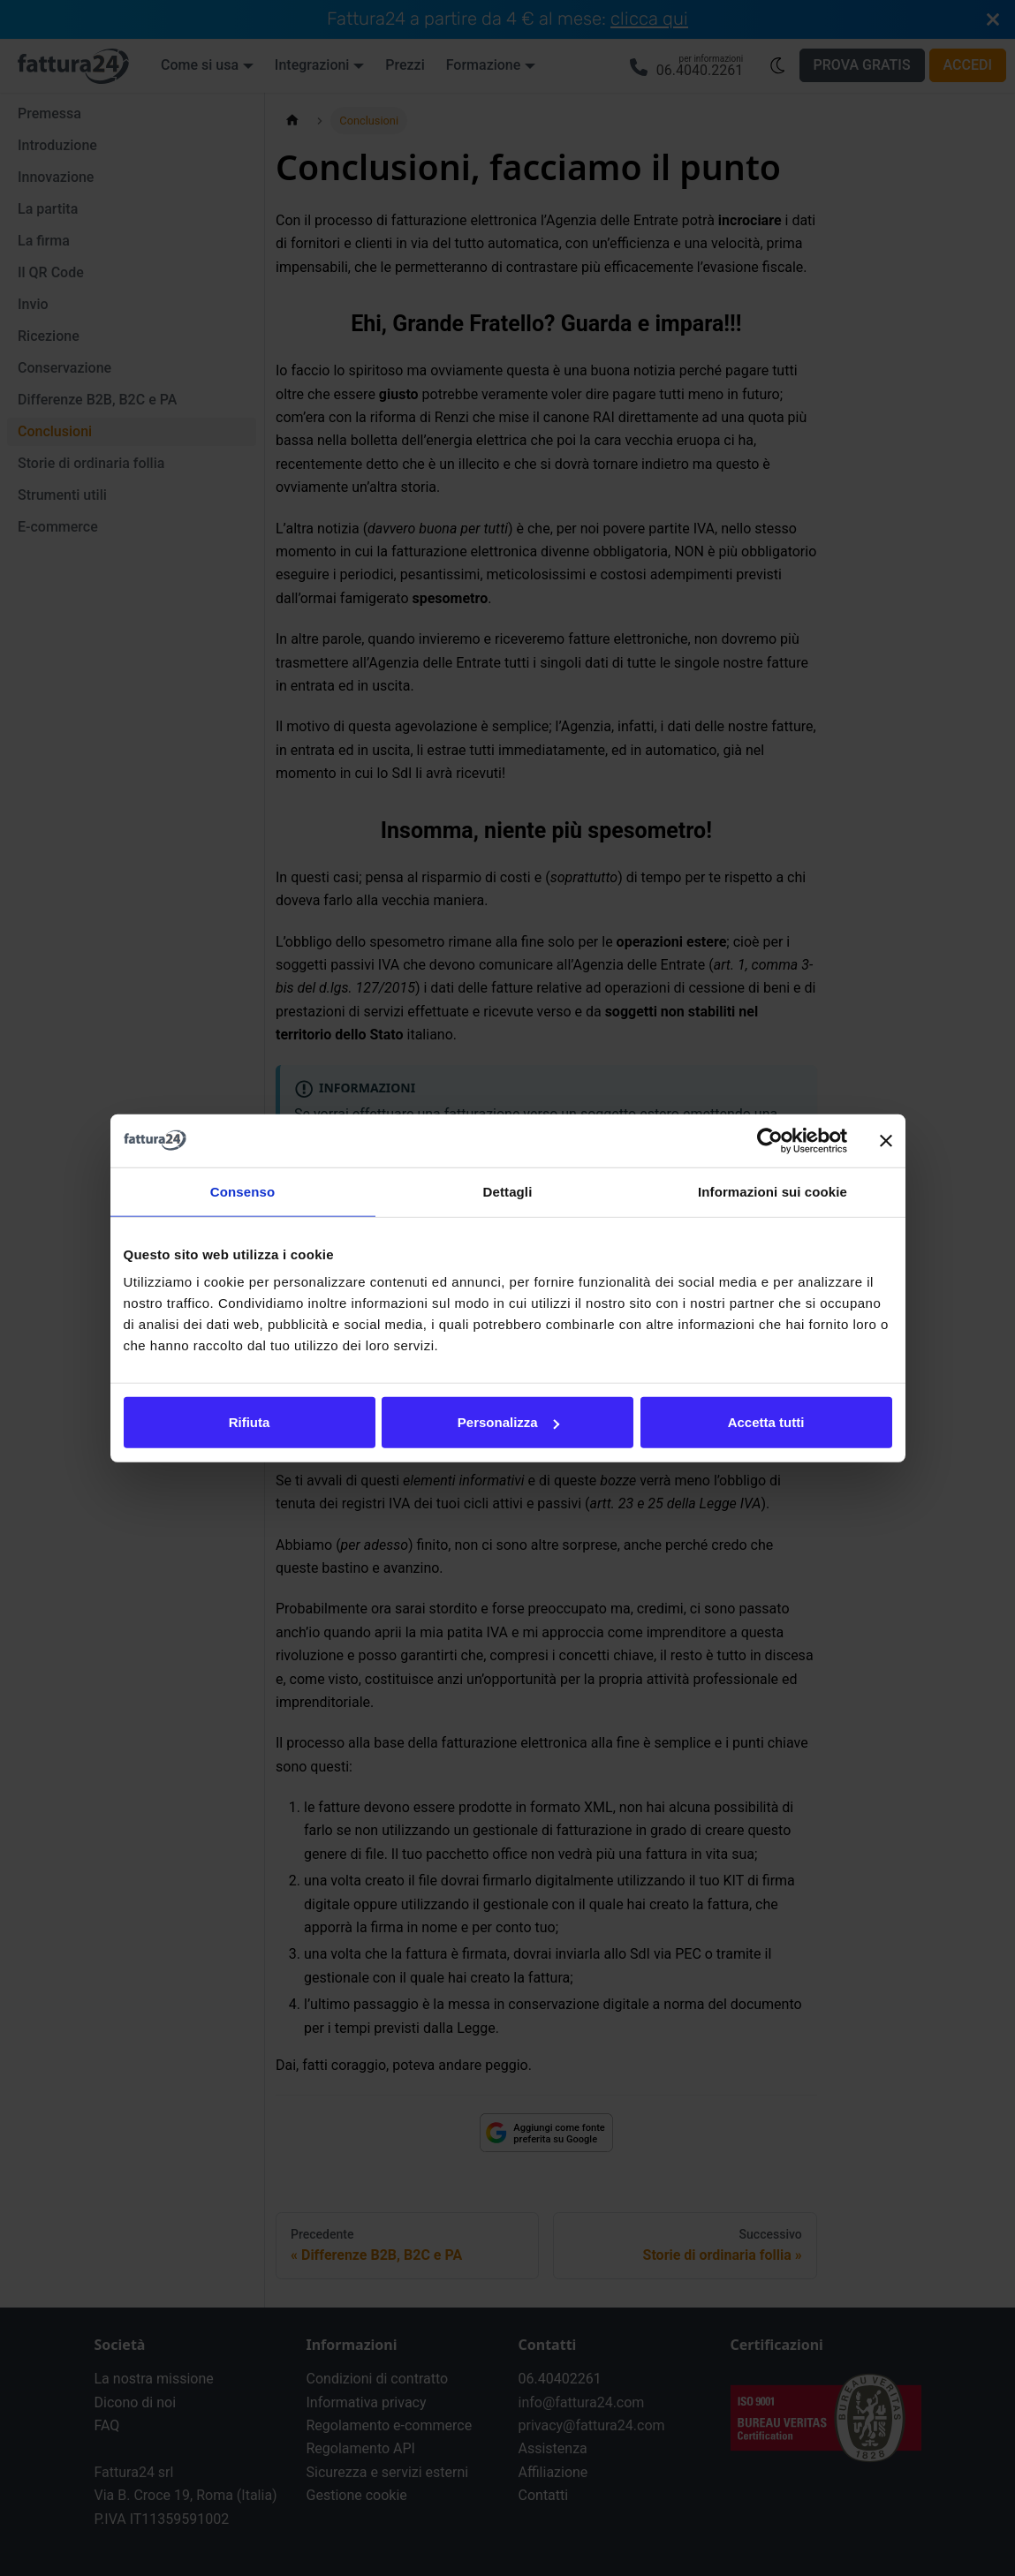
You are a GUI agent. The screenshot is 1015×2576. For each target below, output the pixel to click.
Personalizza (508, 1422)
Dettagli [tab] (508, 1190)
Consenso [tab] (242, 1190)
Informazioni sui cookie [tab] (772, 1190)
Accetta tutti (766, 1422)
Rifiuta (249, 1422)
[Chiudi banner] (886, 1140)
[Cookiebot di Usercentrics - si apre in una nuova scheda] (770, 1140)
